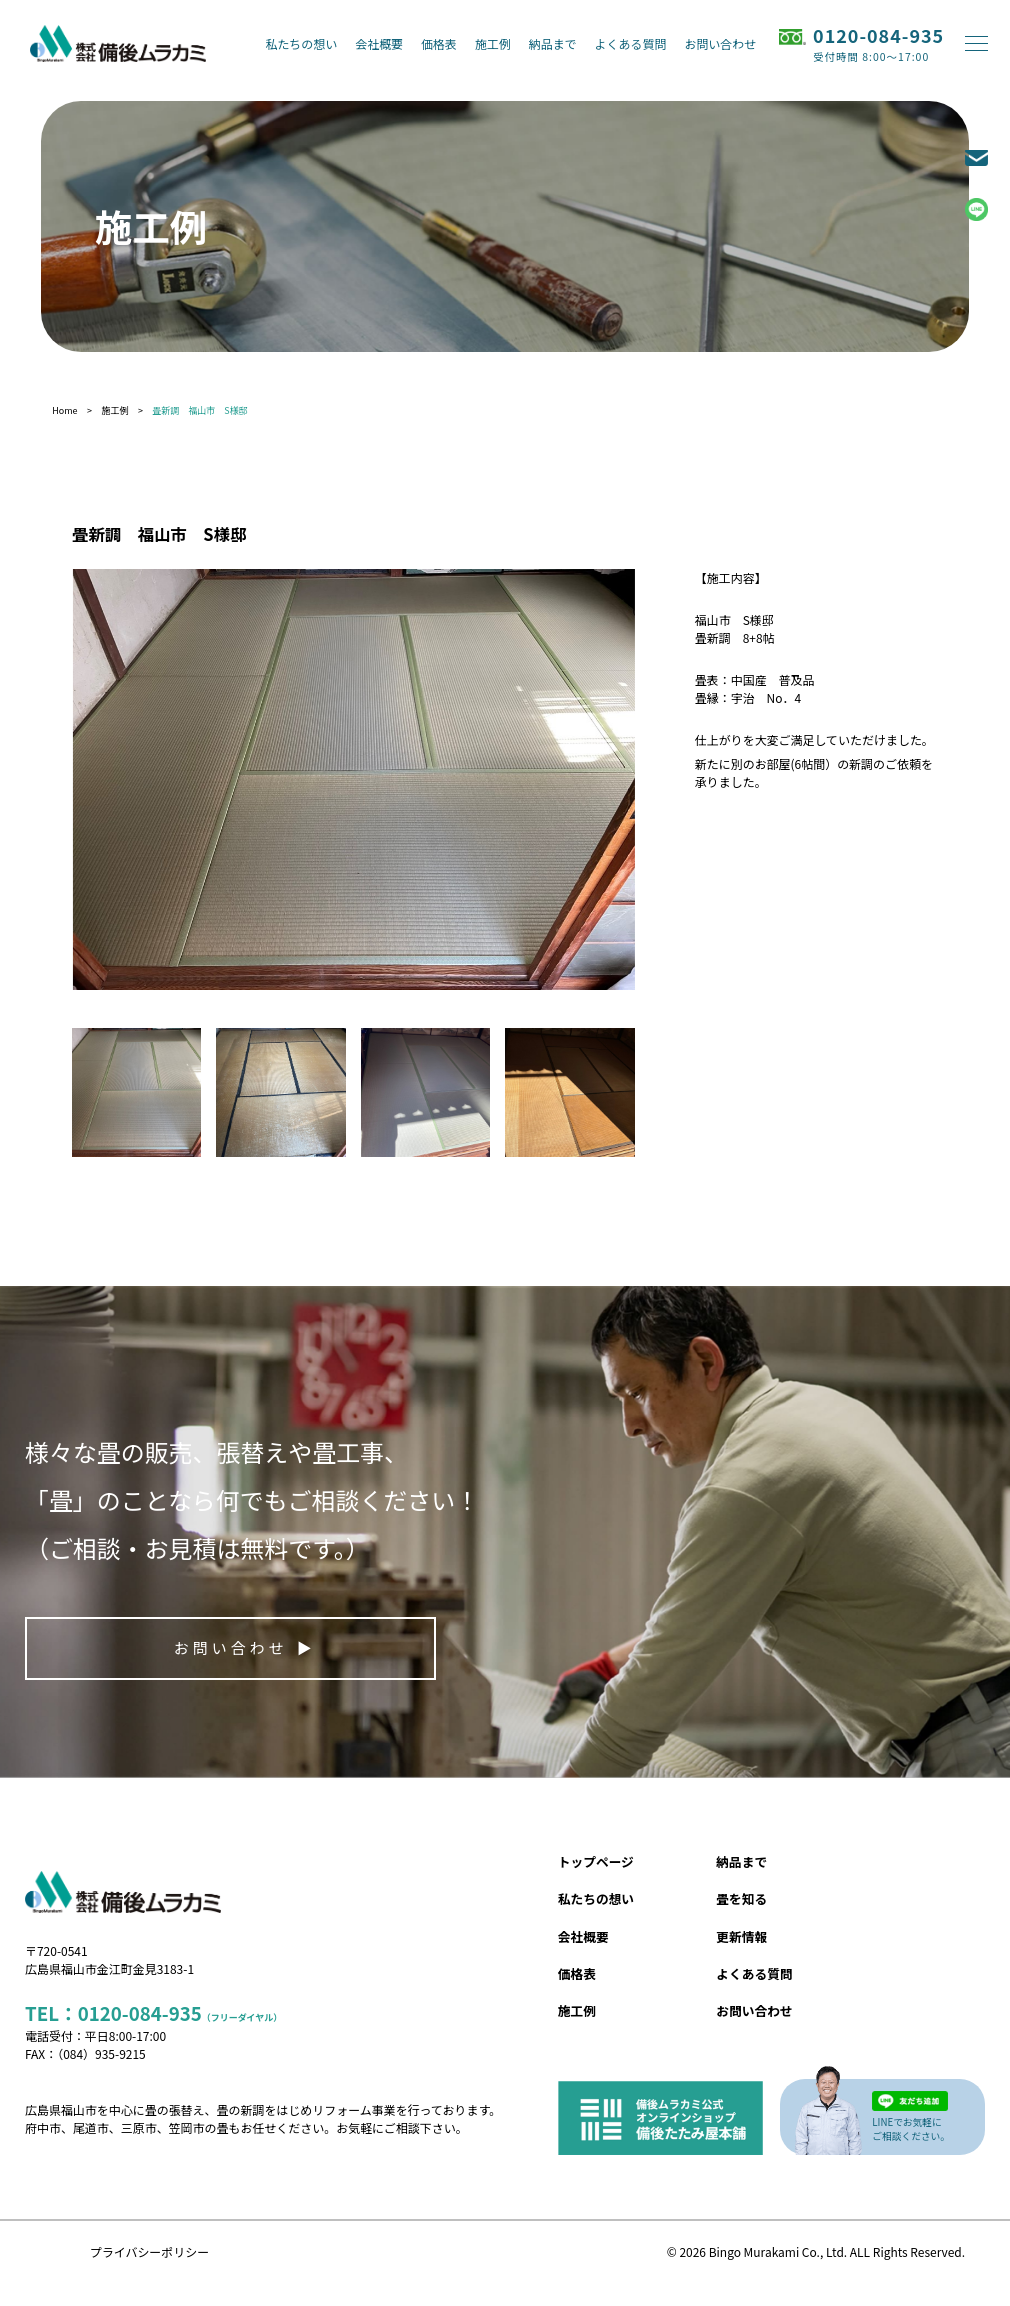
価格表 (439, 43)
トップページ (596, 1861)
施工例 (493, 43)
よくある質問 (631, 43)
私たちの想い (301, 43)
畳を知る (741, 1898)
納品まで (553, 43)
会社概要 (379, 43)
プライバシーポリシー (149, 2251)
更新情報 (741, 1936)
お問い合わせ (720, 43)
